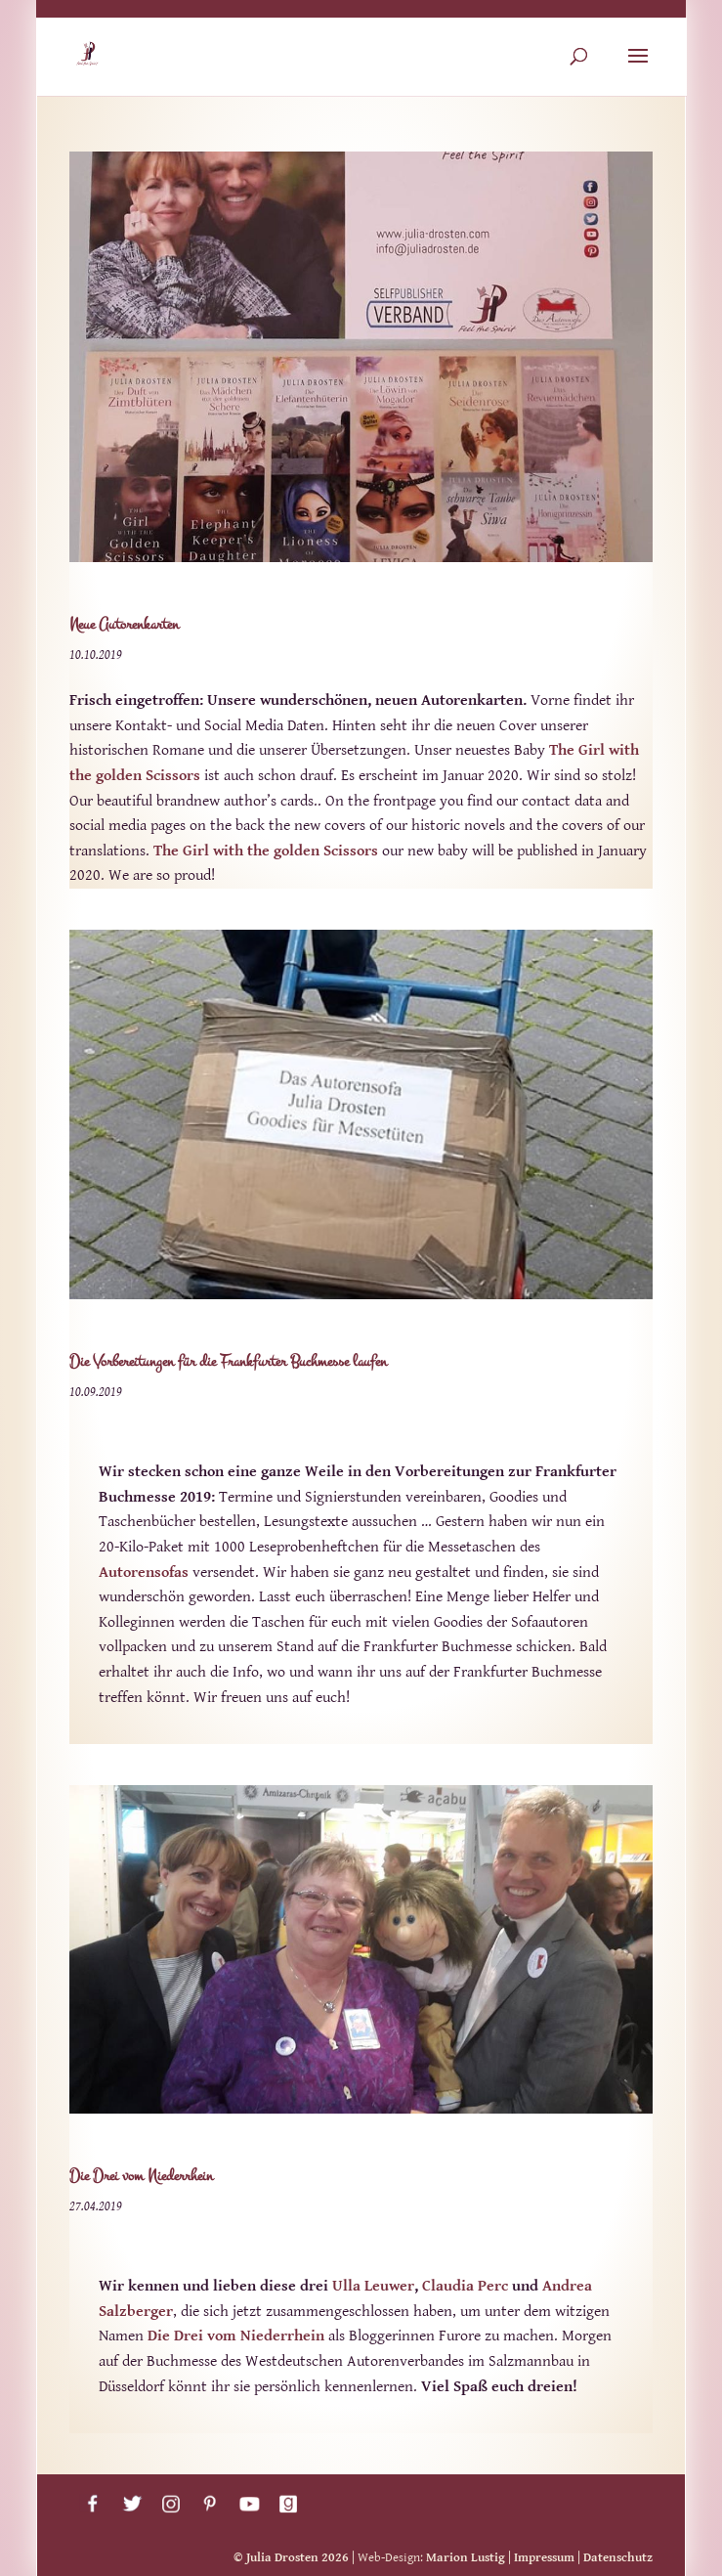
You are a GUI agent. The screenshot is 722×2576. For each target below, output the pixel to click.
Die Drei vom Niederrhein (141, 2175)
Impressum (544, 2558)
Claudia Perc (465, 2286)
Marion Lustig (465, 2558)
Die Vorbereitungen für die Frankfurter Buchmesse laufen (228, 1361)
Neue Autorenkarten (124, 624)
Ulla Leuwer (373, 2286)
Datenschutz (618, 2558)
